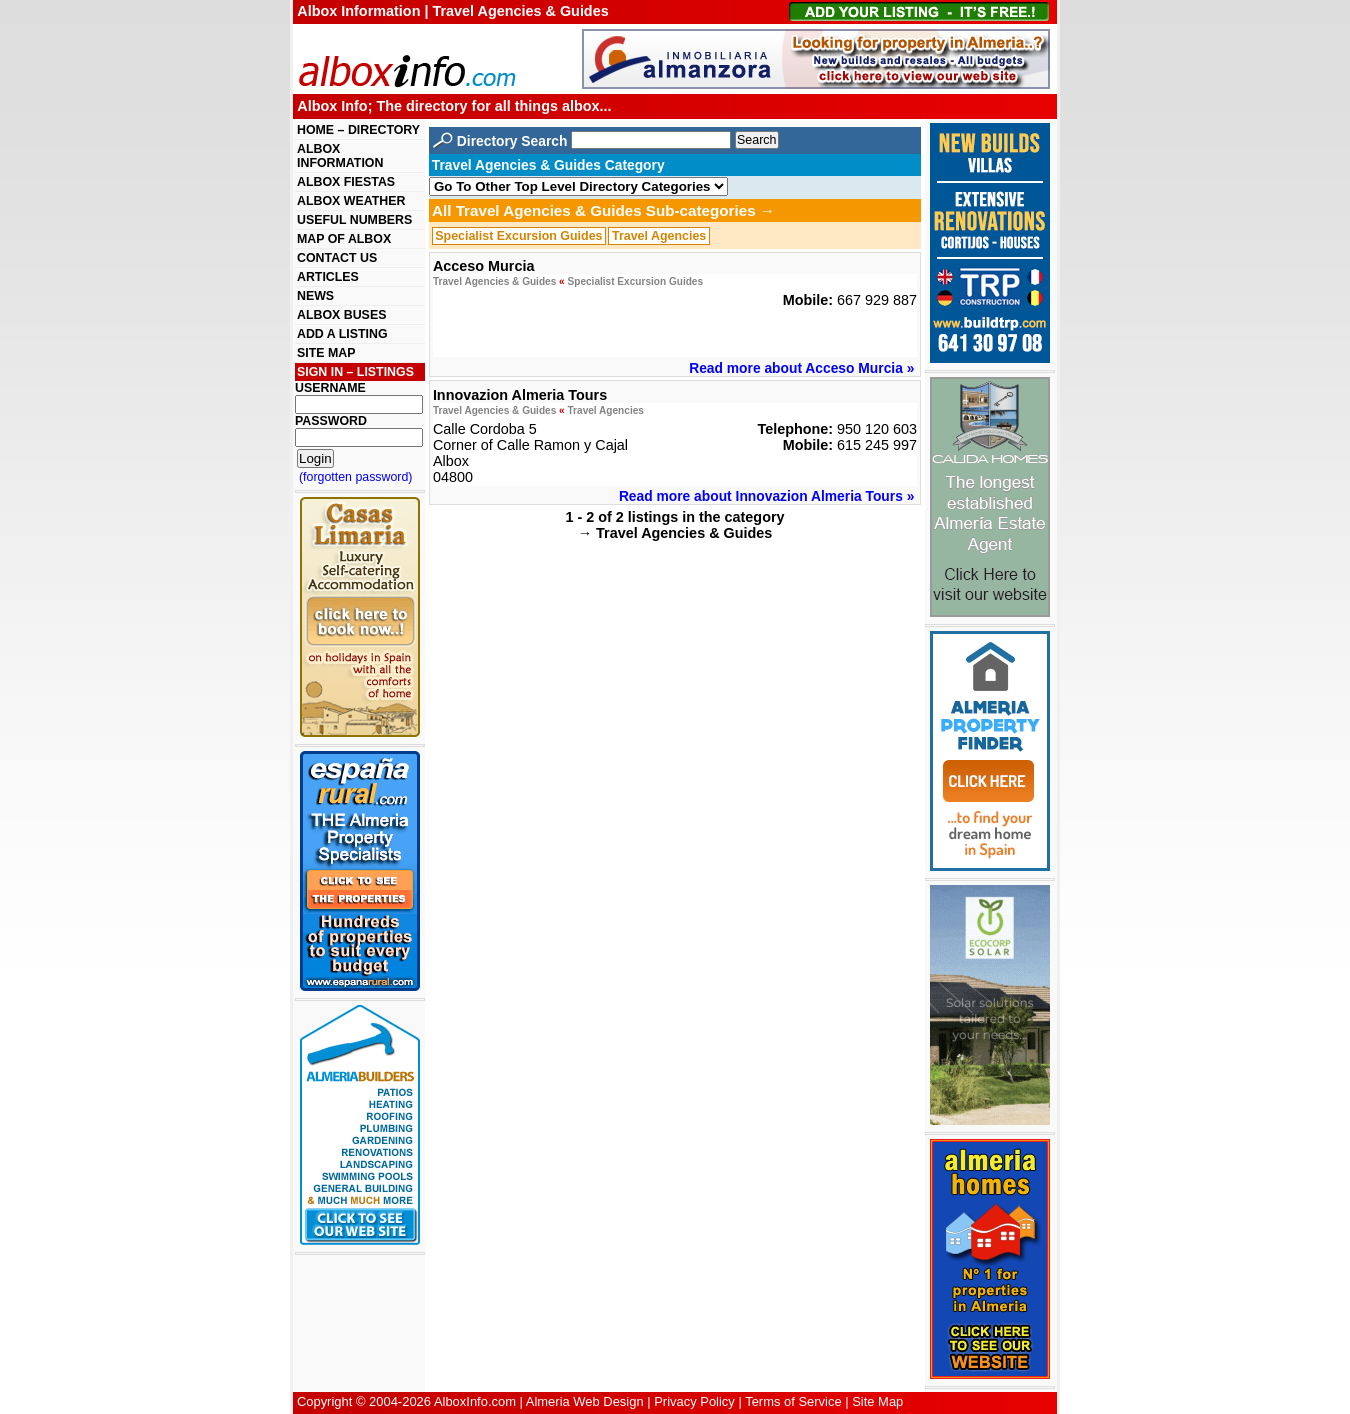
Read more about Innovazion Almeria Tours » (766, 496)
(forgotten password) (356, 477)
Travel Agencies (659, 236)
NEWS (315, 296)
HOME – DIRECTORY (358, 130)
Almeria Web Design (585, 1401)
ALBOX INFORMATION (340, 156)
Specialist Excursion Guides (518, 236)
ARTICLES (328, 277)
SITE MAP (326, 353)
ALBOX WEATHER (351, 201)
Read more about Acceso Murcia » (801, 368)
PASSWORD (331, 421)
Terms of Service (793, 1401)
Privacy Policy (694, 1401)
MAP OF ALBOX (344, 239)
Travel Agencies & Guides (494, 281)
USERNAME (330, 388)
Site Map (877, 1401)
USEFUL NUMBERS (354, 220)
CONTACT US (337, 258)
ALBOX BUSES (341, 315)
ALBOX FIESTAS (346, 182)
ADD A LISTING (342, 334)
